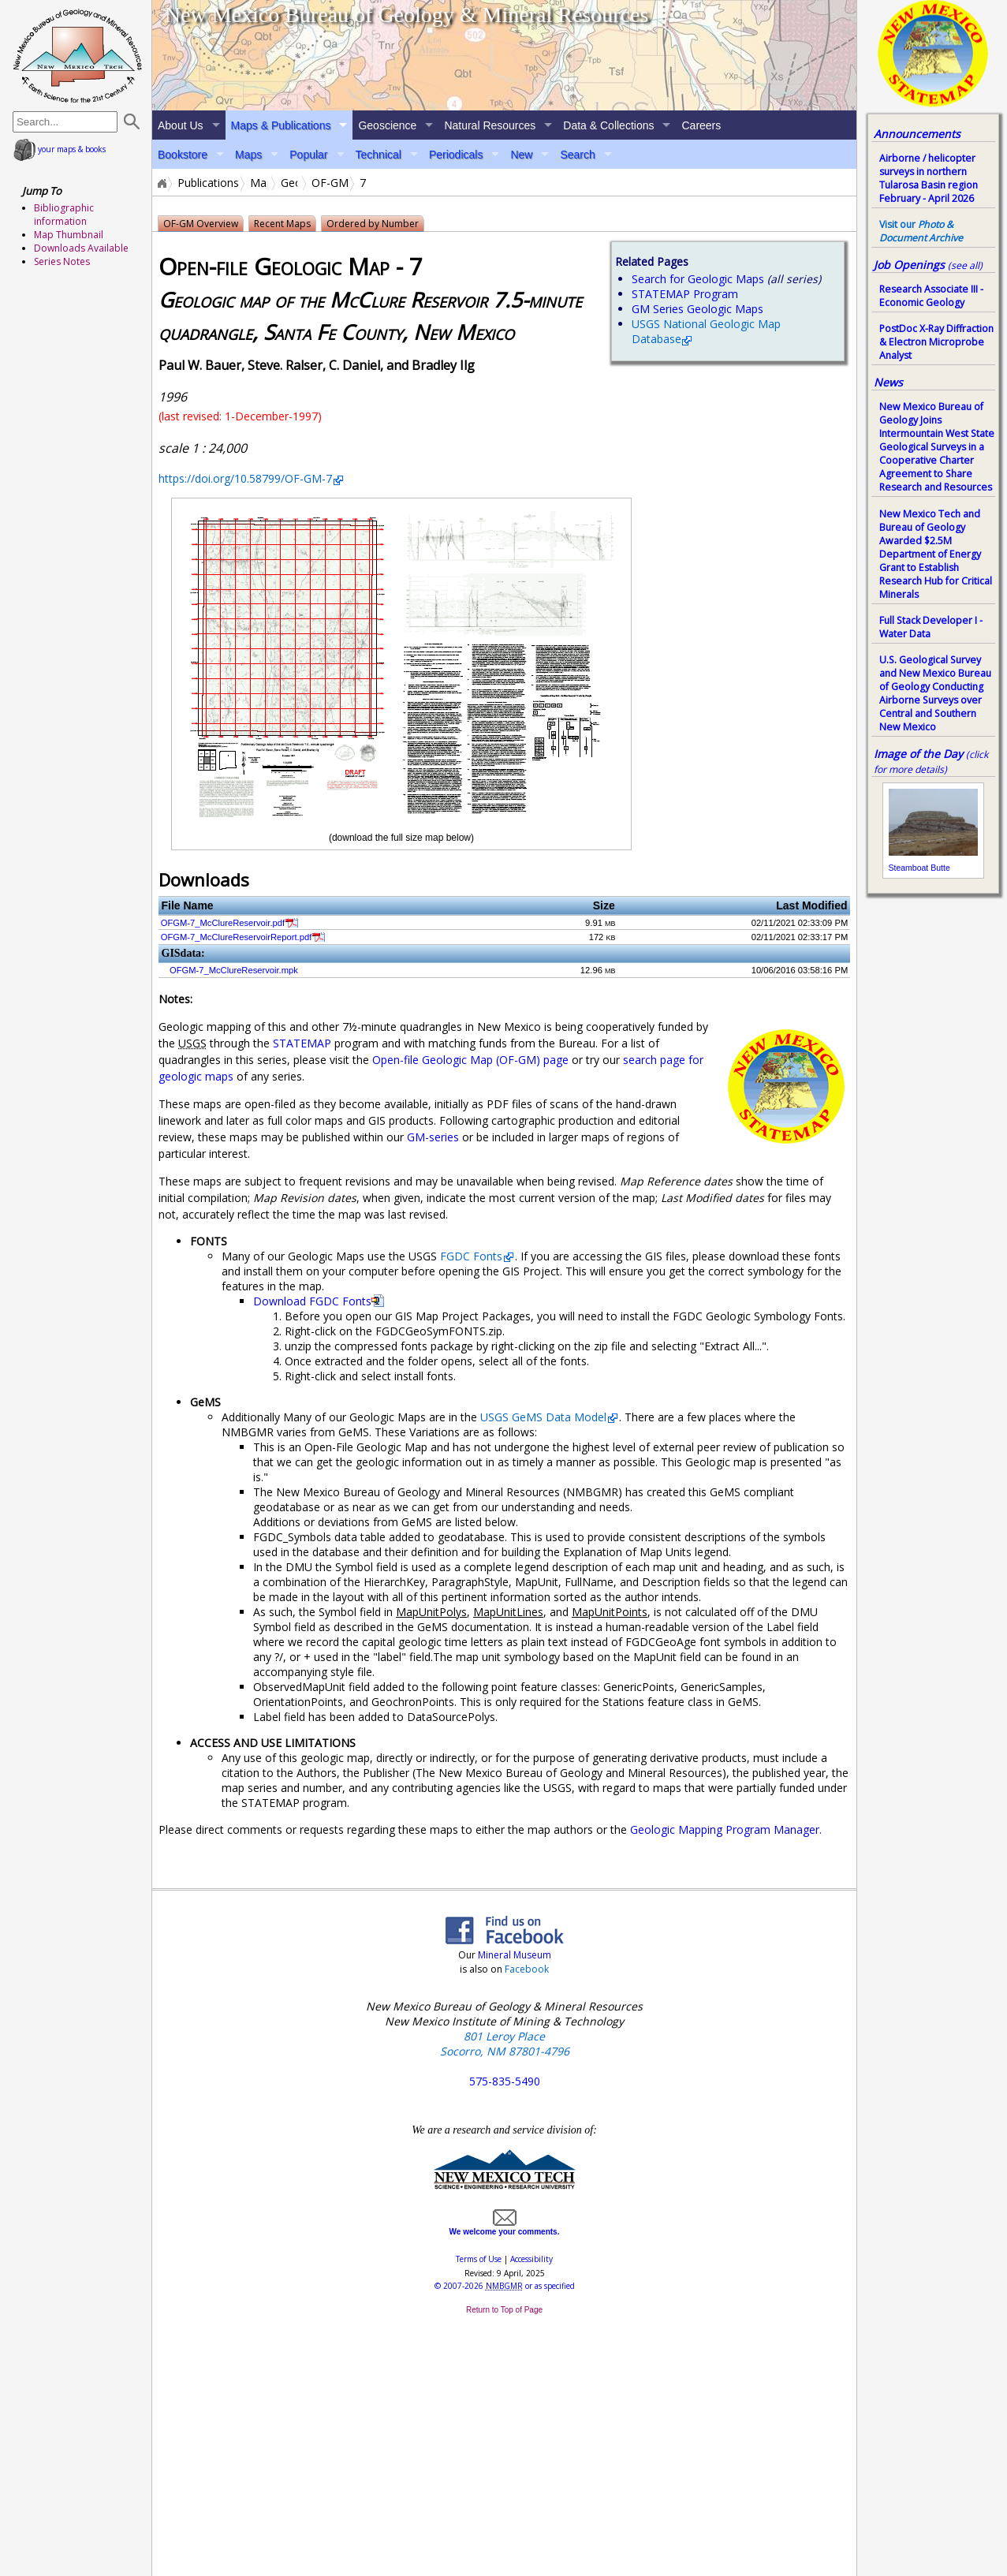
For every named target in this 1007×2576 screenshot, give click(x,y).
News (888, 382)
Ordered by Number (372, 223)
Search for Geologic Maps (698, 278)
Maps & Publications (281, 125)
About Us (180, 125)
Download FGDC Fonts (312, 1301)
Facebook (527, 1969)
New (521, 154)
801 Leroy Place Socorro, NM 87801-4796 (504, 2044)
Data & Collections (608, 125)
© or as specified (505, 2285)
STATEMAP (302, 1043)
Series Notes (62, 261)
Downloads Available (81, 248)
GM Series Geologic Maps (697, 308)
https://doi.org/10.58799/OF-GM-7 (245, 478)
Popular (308, 154)
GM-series (433, 1136)
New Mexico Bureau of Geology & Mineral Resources (407, 14)
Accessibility (531, 2258)
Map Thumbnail (68, 234)
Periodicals (456, 154)
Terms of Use (479, 2258)
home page (77, 55)
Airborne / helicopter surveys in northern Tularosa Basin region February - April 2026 (928, 178)
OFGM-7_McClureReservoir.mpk (234, 970)
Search (577, 154)
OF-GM (330, 183)
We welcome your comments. (504, 2227)
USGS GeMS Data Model (543, 1416)
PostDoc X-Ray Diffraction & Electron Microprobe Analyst (936, 342)
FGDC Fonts (471, 1256)
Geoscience (387, 125)
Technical (378, 154)
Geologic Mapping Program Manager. (726, 1829)
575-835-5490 (504, 2081)
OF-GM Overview (200, 223)
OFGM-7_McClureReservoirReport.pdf (236, 937)
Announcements (917, 133)
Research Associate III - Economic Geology (931, 295)
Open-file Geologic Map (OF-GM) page (470, 1059)
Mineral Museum (513, 1955)
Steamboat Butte (919, 867)
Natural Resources (489, 125)
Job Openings (928, 264)
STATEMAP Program (685, 293)
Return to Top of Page (504, 2309)
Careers (701, 125)
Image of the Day (918, 753)
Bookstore (182, 154)
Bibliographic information (64, 214)
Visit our (921, 231)
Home (160, 183)
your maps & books (59, 149)
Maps (248, 154)
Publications (208, 183)
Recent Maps (282, 223)
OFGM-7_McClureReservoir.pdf (223, 923)
